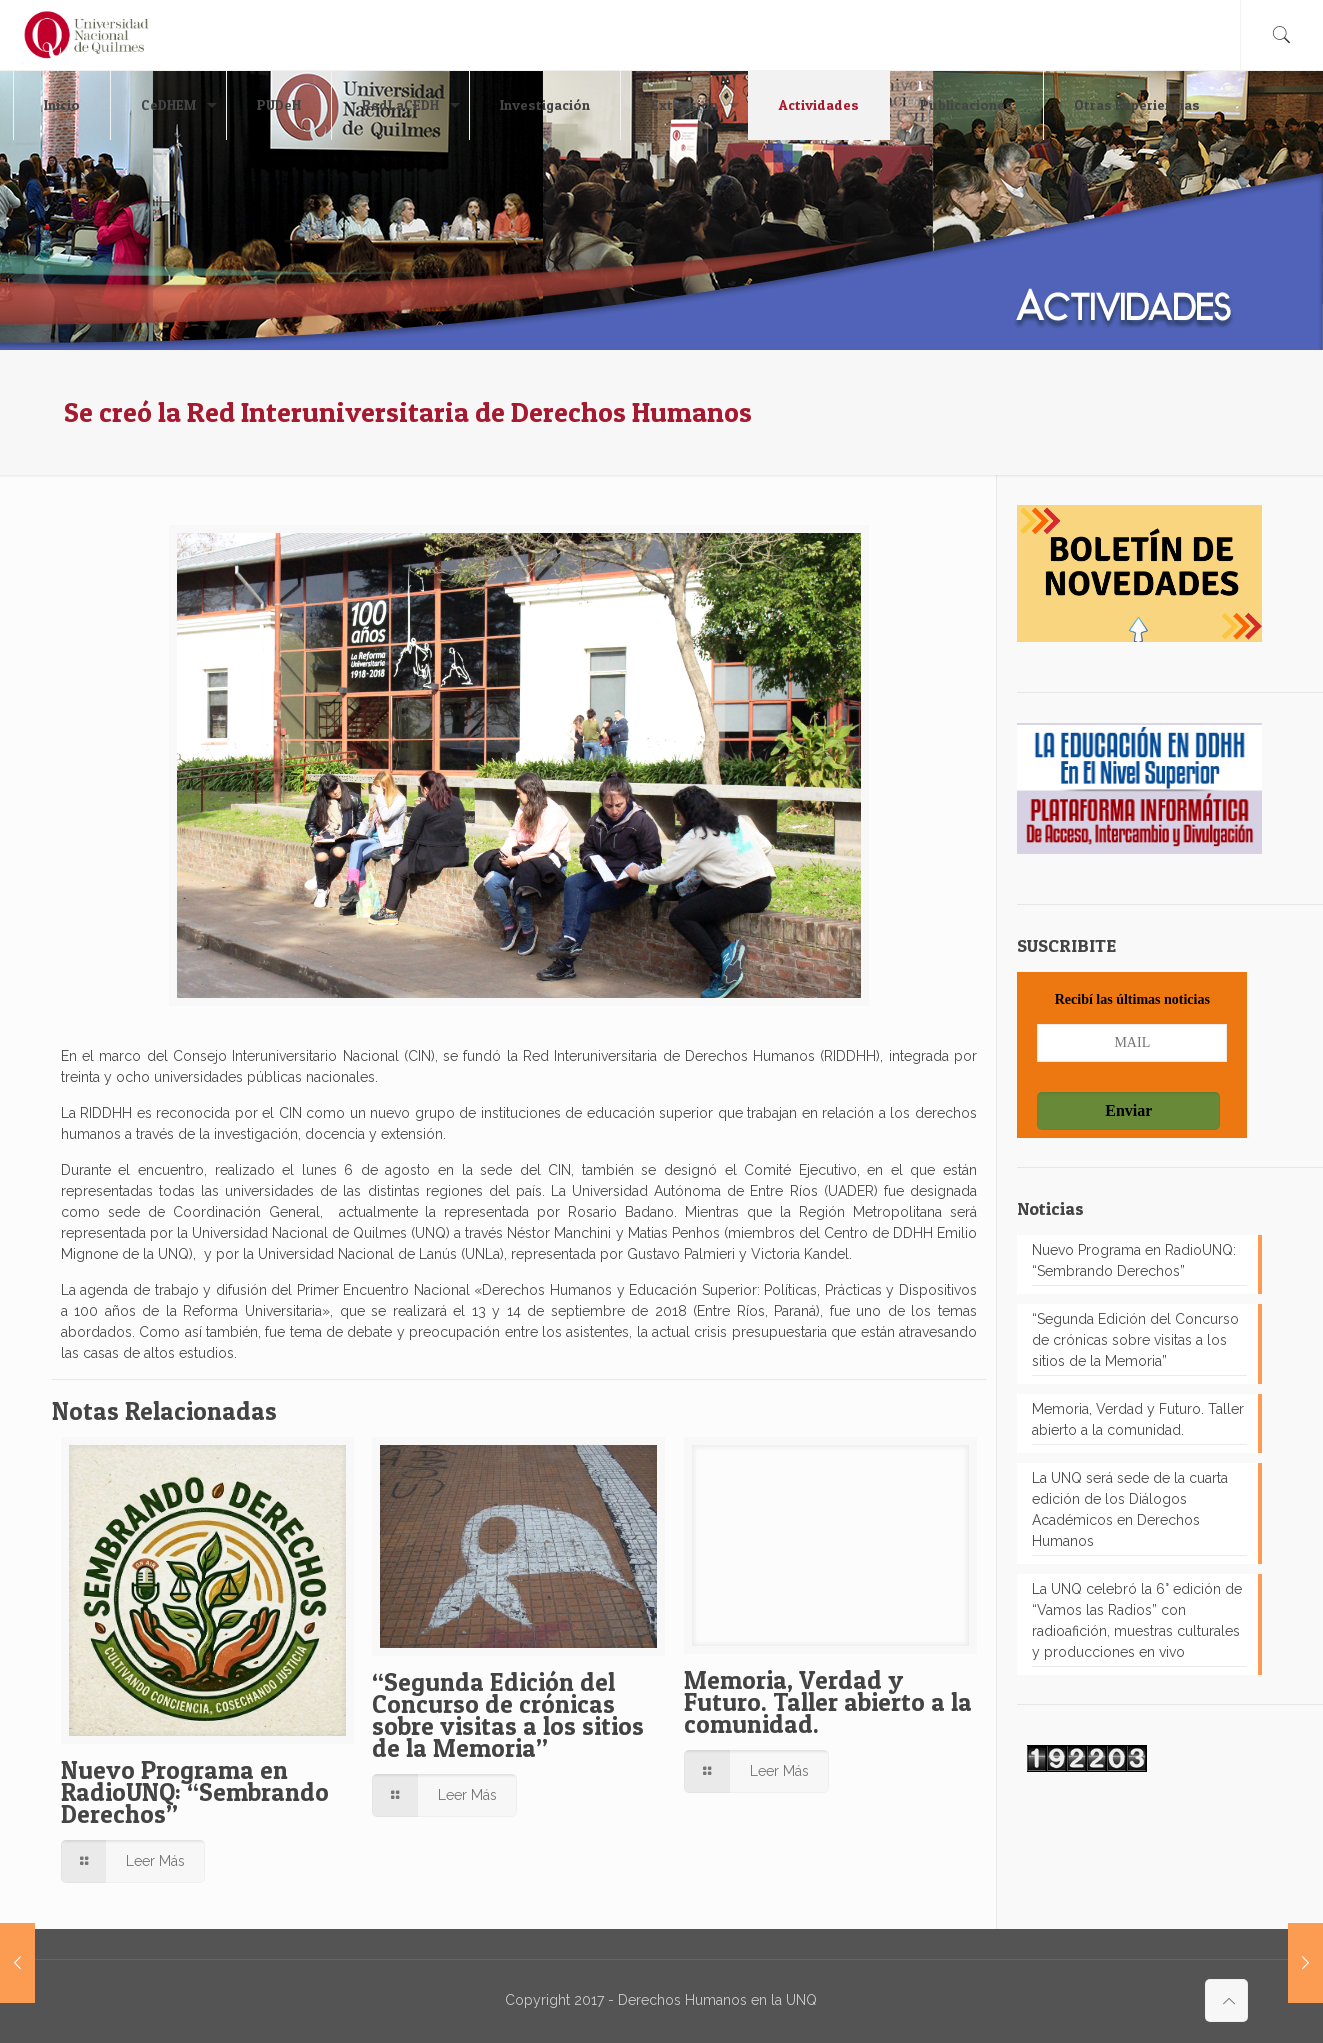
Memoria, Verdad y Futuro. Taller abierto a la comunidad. (828, 1702)
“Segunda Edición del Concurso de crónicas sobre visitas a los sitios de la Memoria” (508, 1715)
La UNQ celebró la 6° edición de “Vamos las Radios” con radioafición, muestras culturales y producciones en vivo (1137, 1620)
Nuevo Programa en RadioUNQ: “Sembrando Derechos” (195, 1792)
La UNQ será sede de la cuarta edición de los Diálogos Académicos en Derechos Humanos (1130, 1509)
